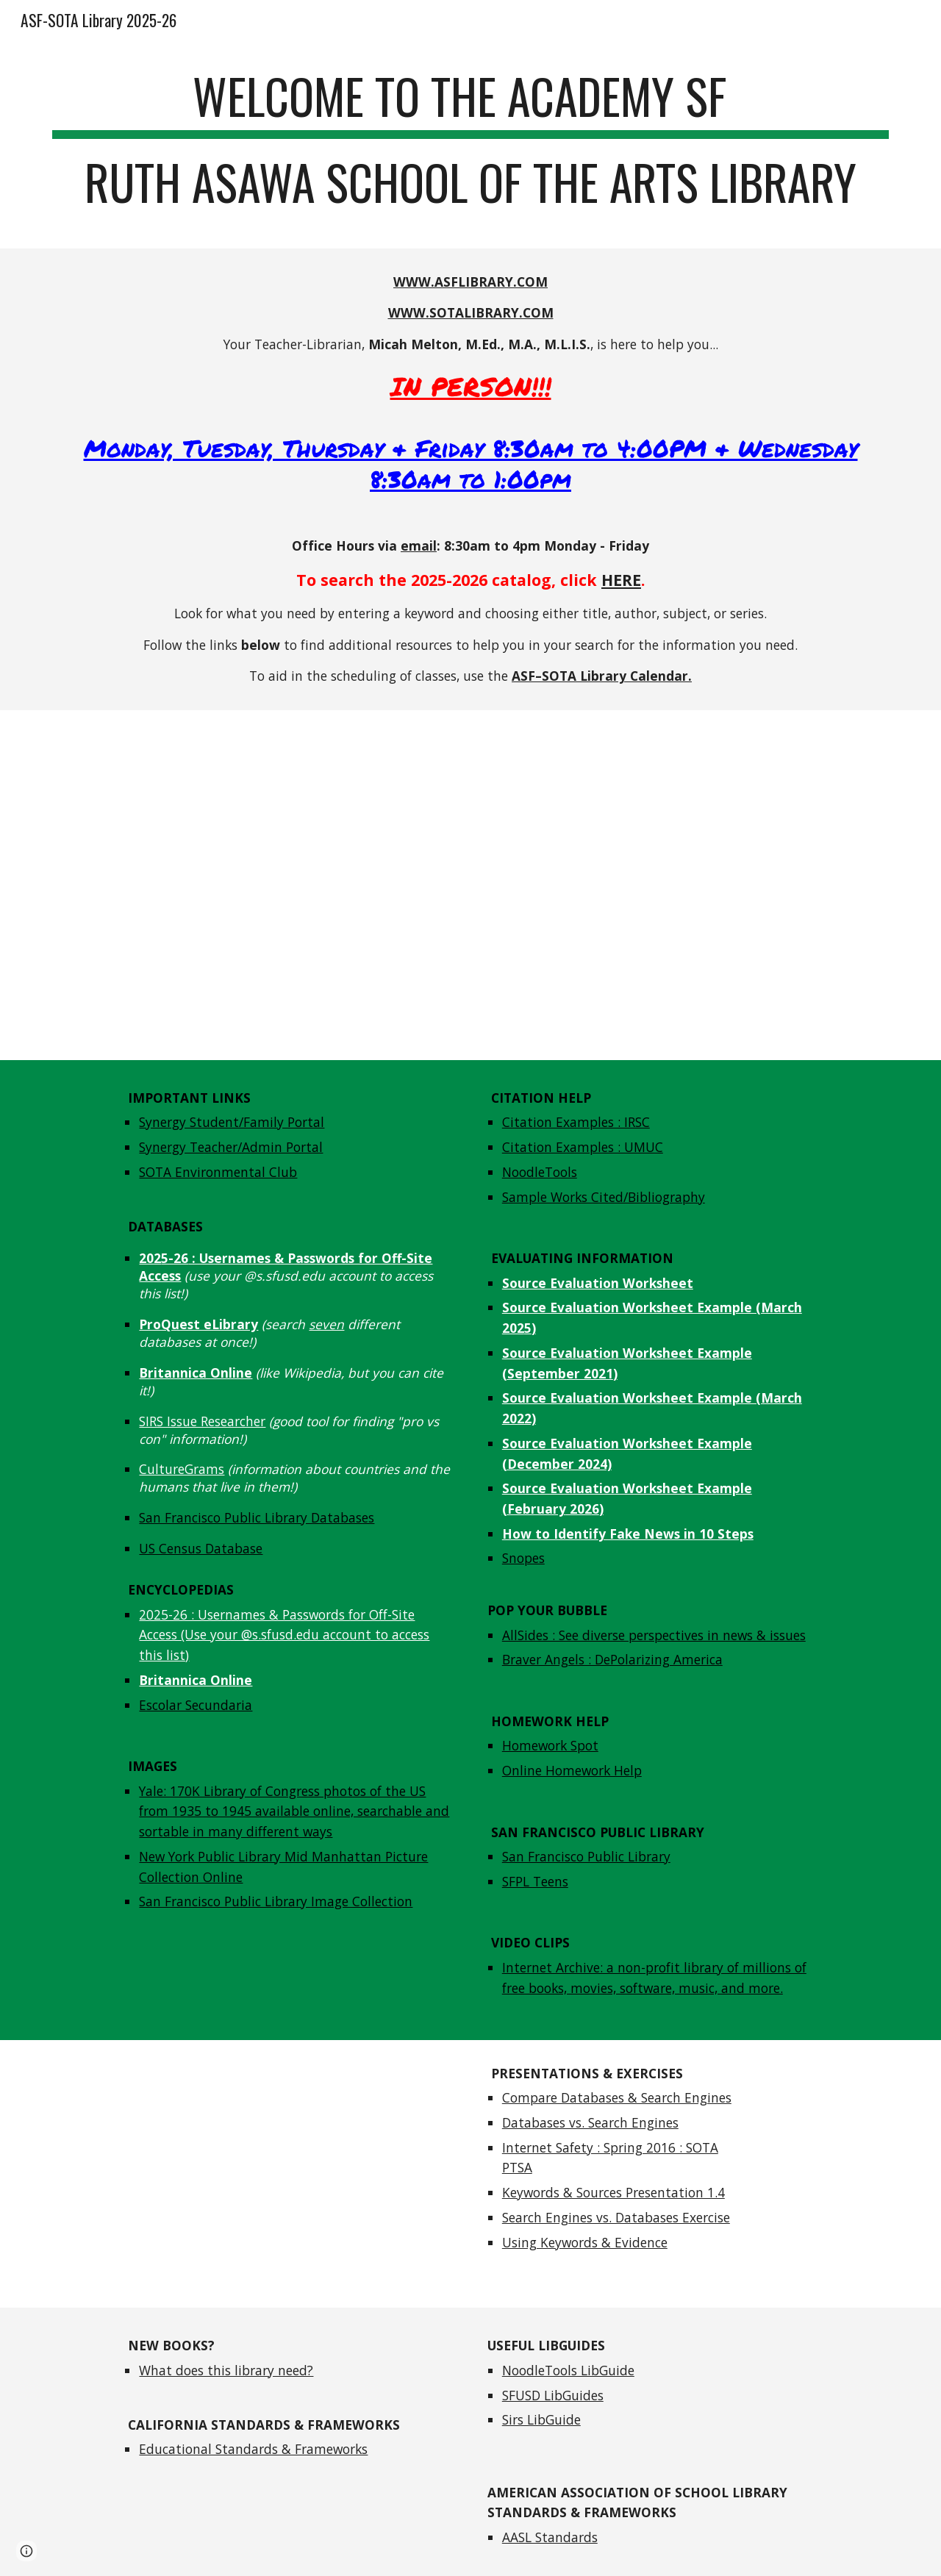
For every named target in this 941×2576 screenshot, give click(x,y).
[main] (470, 146)
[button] (26, 2551)
